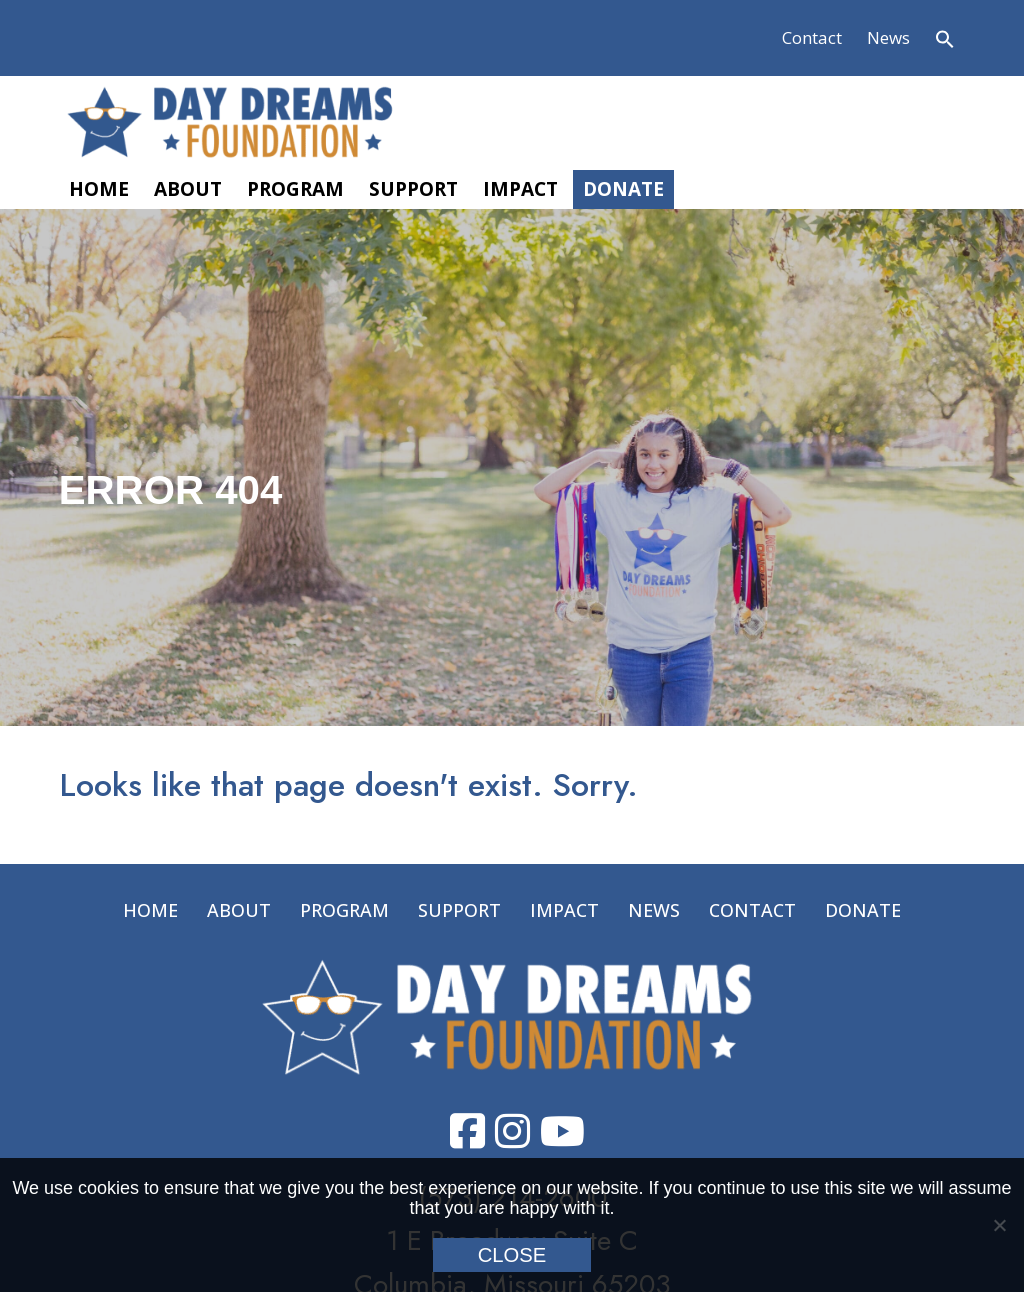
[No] (999, 1225)
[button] (945, 39)
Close (512, 1255)
